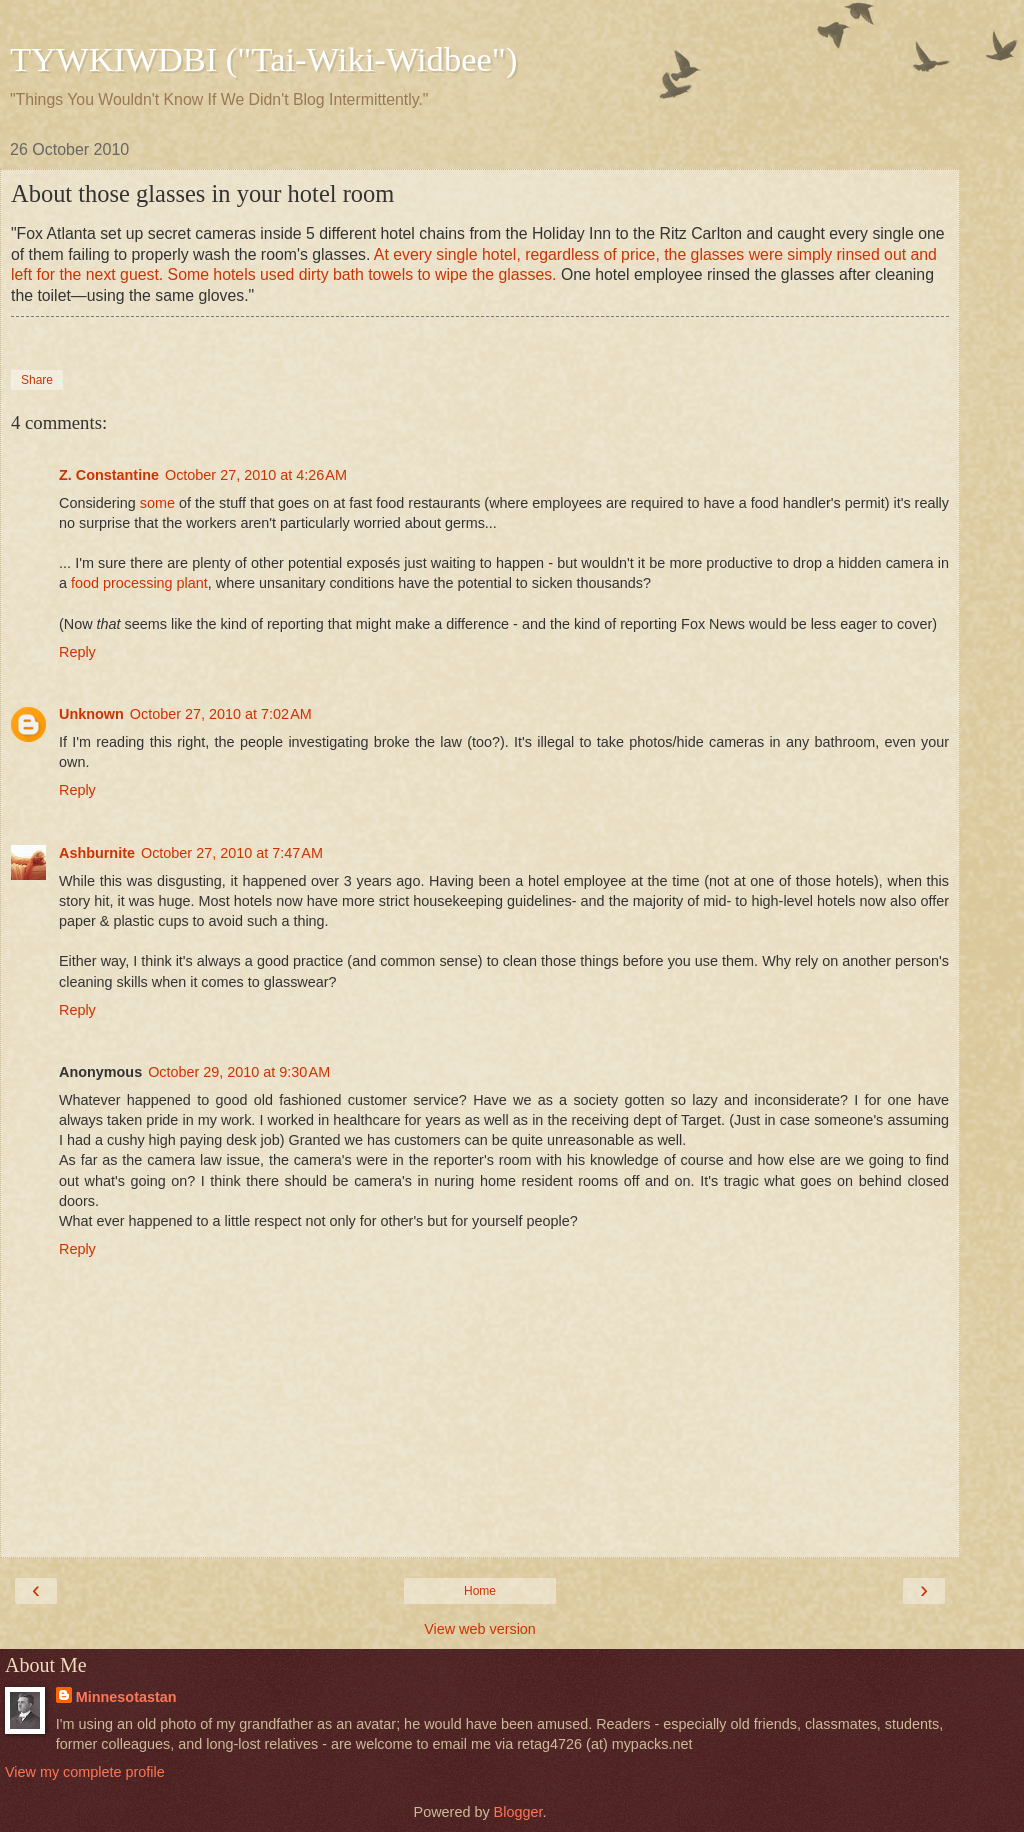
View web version (480, 1629)
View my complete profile (85, 1772)
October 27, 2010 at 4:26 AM (256, 475)
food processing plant (139, 583)
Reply (77, 652)
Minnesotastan (126, 1697)
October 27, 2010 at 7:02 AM (221, 714)
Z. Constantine (109, 475)
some (157, 503)
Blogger (518, 1812)
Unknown (91, 714)
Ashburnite (97, 853)
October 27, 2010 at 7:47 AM (232, 853)
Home (480, 1591)
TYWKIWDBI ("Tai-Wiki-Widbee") (263, 59)
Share (37, 380)
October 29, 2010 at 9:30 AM (239, 1072)
